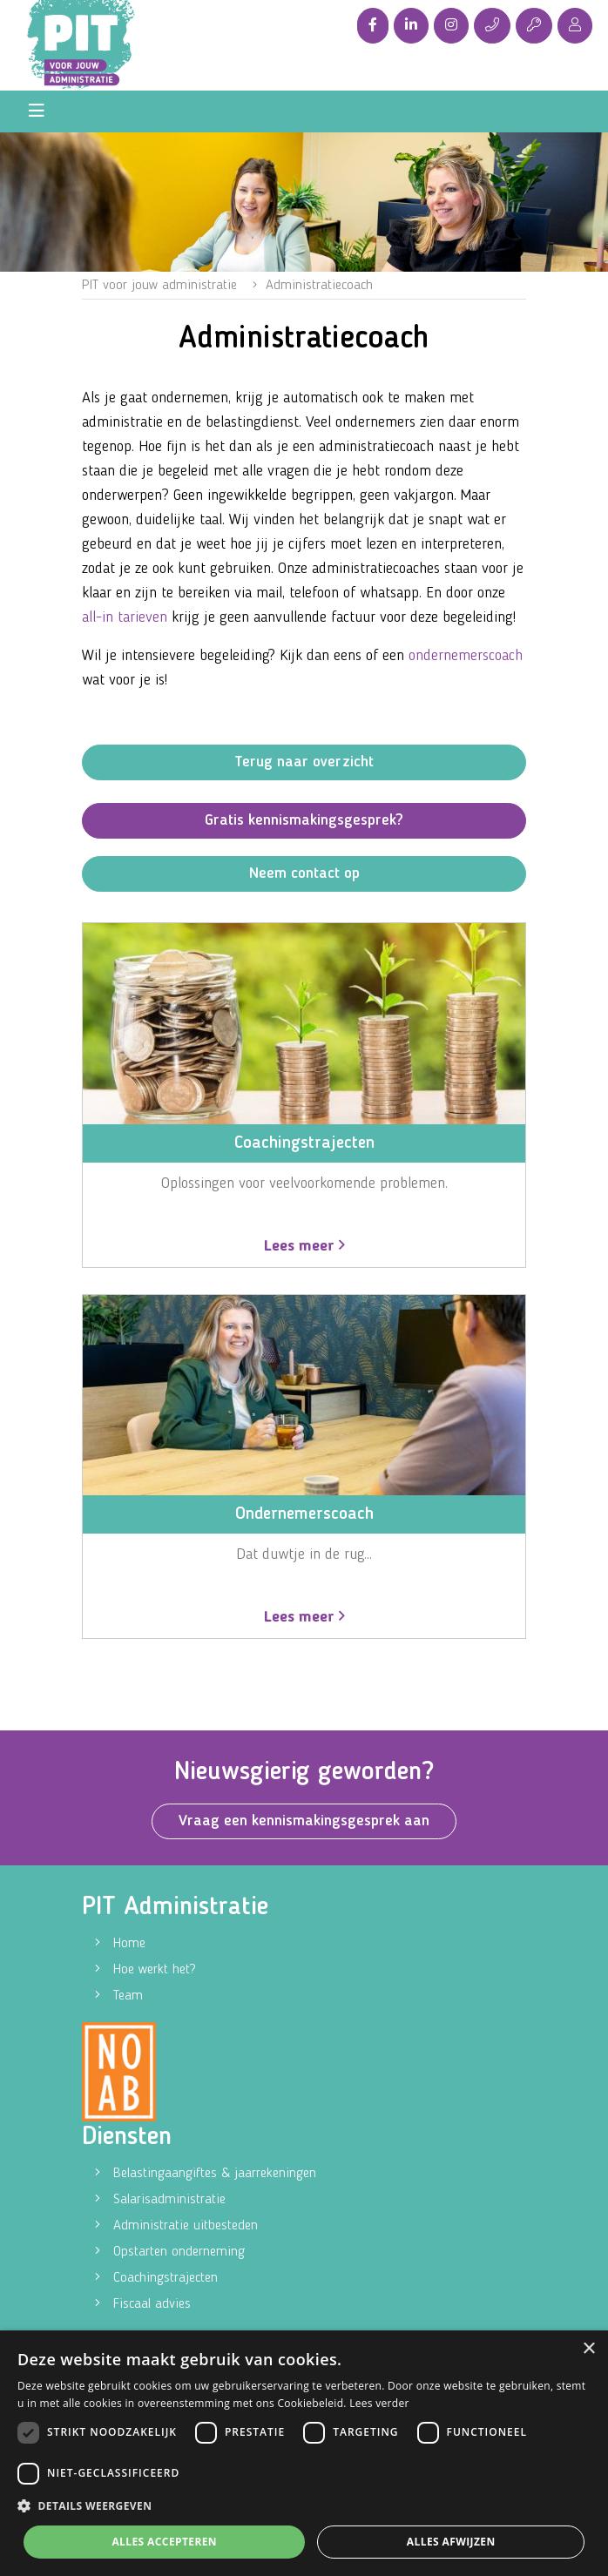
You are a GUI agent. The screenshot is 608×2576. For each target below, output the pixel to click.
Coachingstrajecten (165, 2278)
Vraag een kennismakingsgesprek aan (304, 1821)
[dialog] (304, 2453)
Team (128, 1996)
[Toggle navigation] (36, 111)
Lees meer (304, 1246)
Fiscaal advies (152, 2304)
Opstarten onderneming (179, 2252)
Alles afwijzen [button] (451, 2541)
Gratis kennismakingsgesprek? (304, 820)
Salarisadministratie (169, 2200)
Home (129, 1944)
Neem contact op (304, 873)
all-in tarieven (124, 617)
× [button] (588, 2349)
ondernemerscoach (466, 656)
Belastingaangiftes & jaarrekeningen (214, 2174)
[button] (304, 2506)
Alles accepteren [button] (164, 2541)
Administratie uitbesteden (185, 2226)
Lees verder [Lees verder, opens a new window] (379, 2403)
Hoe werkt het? (154, 1970)
